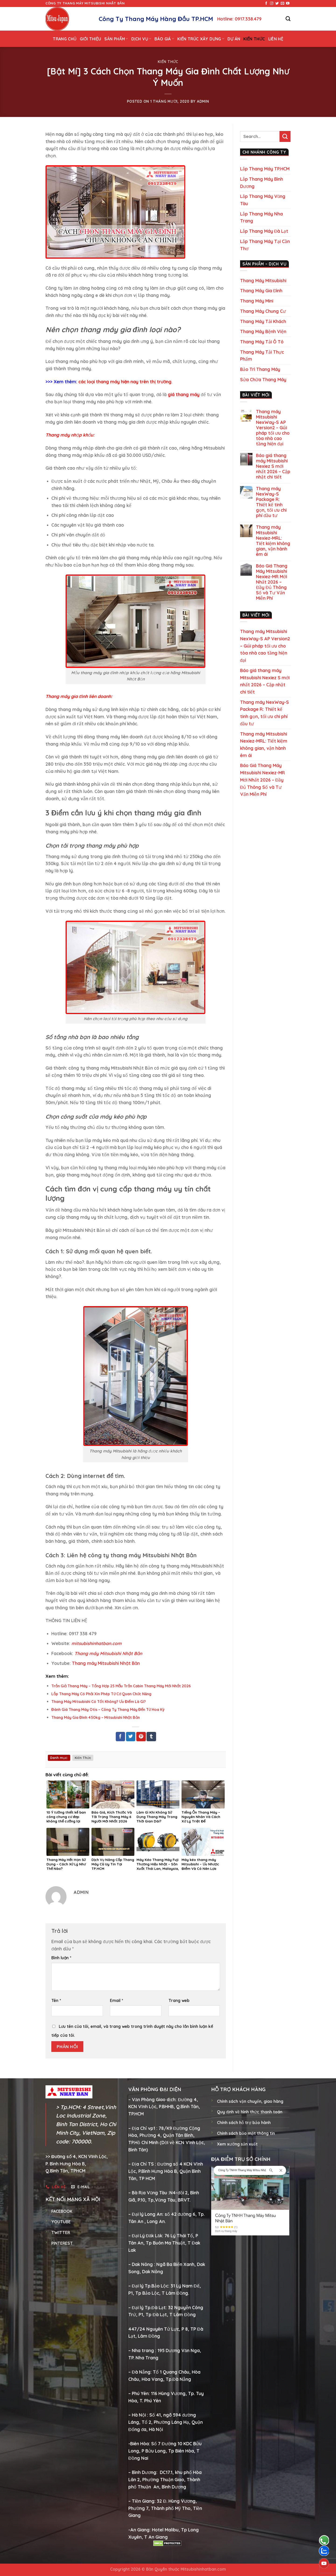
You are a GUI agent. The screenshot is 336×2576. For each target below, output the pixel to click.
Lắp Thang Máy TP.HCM (265, 169)
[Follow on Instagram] (271, 3)
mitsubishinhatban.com (96, 1643)
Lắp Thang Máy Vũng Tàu (263, 200)
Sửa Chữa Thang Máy (263, 379)
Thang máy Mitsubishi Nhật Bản (108, 1653)
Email (116, 2000)
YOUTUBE (61, 2221)
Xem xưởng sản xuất (237, 2144)
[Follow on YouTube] (287, 3)
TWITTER (60, 2232)
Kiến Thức (254, 38)
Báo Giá (164, 38)
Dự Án (234, 38)
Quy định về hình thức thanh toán (250, 2111)
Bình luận (61, 1957)
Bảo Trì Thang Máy (260, 369)
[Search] (288, 19)
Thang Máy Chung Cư (263, 311)
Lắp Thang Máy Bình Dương (261, 182)
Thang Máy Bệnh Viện (263, 331)
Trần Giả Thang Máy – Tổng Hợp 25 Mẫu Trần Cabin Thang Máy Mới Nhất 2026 (121, 1686)
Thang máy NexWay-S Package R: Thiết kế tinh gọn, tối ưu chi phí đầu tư (271, 502)
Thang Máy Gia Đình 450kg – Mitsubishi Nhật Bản (95, 1717)
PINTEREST (62, 2243)
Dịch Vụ (141, 38)
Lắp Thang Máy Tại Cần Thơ (265, 245)
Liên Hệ (275, 38)
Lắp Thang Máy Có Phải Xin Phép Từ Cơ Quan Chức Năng (101, 1693)
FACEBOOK (61, 2211)
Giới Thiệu (90, 38)
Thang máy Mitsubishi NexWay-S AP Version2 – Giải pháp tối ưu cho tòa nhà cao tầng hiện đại (273, 428)
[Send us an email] (282, 3)
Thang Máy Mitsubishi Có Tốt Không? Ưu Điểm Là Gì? (98, 1701)
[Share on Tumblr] (151, 1736)
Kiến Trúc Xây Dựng (200, 38)
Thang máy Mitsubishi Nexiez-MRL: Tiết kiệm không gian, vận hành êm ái (273, 541)
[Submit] (285, 136)
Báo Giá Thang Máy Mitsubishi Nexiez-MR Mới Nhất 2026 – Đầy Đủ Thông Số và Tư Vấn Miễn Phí (271, 582)
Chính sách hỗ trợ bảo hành (244, 2122)
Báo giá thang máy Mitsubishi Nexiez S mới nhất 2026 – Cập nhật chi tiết (273, 466)
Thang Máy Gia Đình (261, 290)
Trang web (178, 2000)
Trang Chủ (64, 38)
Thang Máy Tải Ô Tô (262, 342)
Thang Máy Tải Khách (263, 321)
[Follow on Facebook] (266, 3)
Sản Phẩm (116, 38)
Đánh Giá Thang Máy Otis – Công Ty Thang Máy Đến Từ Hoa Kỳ (107, 1709)
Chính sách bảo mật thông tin (246, 2133)
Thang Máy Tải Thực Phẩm (262, 355)
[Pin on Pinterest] (141, 1736)
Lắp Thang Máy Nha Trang (261, 217)
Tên (56, 2000)
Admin (203, 101)
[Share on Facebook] (120, 1736)
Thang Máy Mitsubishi (263, 280)
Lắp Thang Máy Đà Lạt (264, 231)
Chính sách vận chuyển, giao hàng (250, 2101)
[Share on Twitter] (130, 1736)
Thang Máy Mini (256, 301)
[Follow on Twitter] (277, 3)
